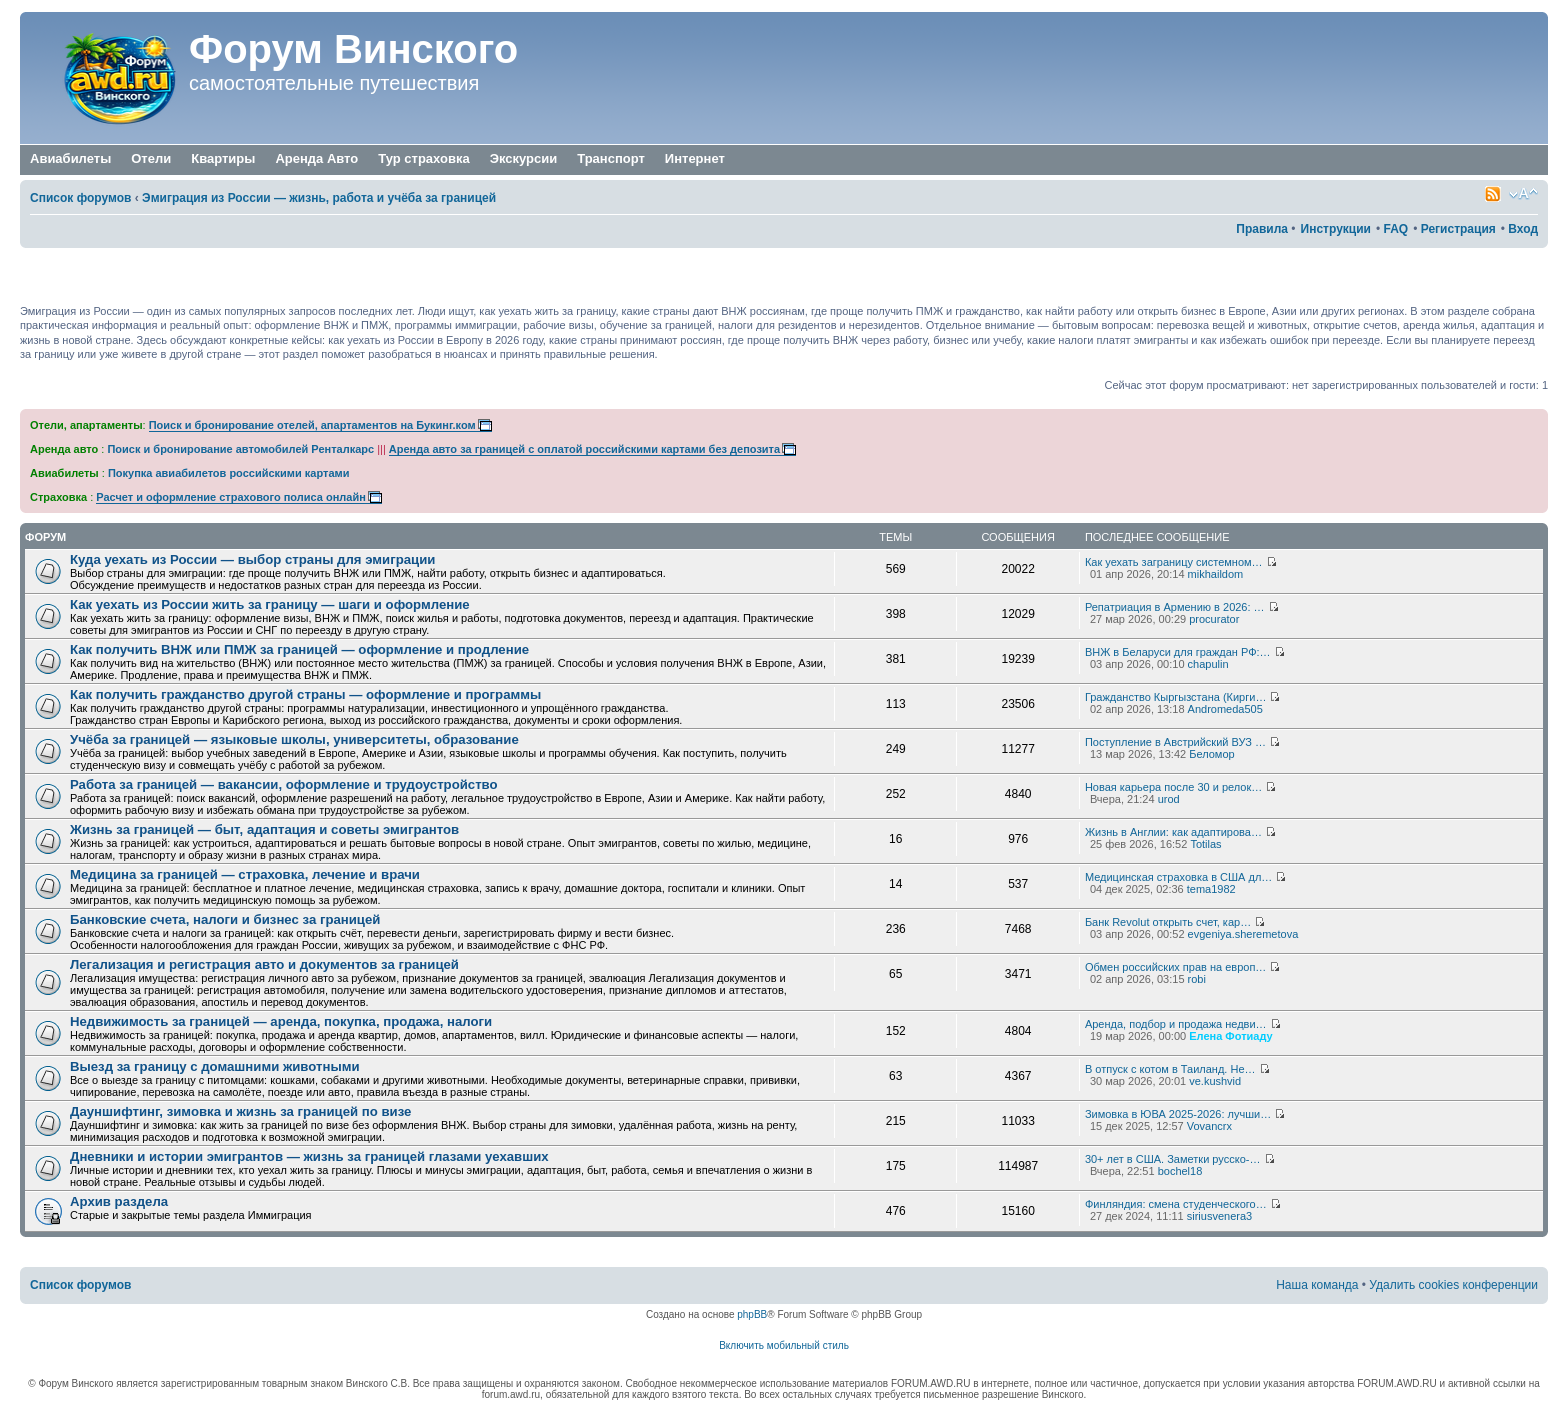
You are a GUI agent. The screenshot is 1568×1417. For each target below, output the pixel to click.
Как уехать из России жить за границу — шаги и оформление (270, 604)
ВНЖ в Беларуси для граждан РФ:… (1178, 652)
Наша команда (1317, 1285)
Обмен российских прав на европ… (1175, 967)
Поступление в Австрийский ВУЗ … (1175, 742)
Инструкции (1336, 229)
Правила (1262, 229)
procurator (1214, 619)
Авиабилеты (70, 158)
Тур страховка (423, 158)
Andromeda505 (1225, 709)
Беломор (1211, 754)
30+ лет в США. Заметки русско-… (1173, 1159)
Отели (151, 158)
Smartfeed (1493, 194)
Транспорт (611, 160)
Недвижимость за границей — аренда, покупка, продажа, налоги (281, 1021)
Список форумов (80, 198)
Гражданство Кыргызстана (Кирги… (1176, 697)
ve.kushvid (1215, 1081)
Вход (1523, 229)
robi (1197, 979)
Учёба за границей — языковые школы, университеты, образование (294, 739)
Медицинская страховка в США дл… (1178, 877)
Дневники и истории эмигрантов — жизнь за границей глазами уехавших (309, 1156)
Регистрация (1458, 229)
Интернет (695, 160)
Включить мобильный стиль (784, 1345)
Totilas (1205, 844)
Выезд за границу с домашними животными (215, 1066)
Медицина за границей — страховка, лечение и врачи (245, 874)
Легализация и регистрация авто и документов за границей (264, 964)
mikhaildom (1216, 574)
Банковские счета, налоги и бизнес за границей (225, 919)
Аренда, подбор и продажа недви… (1176, 1024)
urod (1169, 799)
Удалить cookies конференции (1453, 1285)
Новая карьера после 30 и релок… (1173, 787)
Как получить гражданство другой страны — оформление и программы (305, 694)
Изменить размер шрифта (1523, 194)
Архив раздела (119, 1201)
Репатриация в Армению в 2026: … (1175, 607)
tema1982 (1211, 889)
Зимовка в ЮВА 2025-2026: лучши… (1178, 1114)
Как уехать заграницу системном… (1174, 562)
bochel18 (1180, 1171)
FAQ (1395, 229)
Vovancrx (1209, 1126)
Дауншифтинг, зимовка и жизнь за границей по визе (240, 1111)
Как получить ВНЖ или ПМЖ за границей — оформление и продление (299, 649)
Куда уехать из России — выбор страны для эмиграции (252, 559)
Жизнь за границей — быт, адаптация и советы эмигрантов (264, 829)
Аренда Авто (316, 158)
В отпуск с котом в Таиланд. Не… (1170, 1069)
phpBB (752, 1314)
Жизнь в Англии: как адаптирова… (1173, 832)
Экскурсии (524, 158)
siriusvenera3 (1219, 1216)
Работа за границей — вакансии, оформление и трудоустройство (284, 784)
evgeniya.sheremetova (1243, 934)
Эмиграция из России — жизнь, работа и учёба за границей (319, 198)
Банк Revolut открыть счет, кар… (1168, 922)
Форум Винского (353, 49)
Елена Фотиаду (1230, 1036)
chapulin (1208, 664)
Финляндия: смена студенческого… (1176, 1204)
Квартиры (223, 158)
